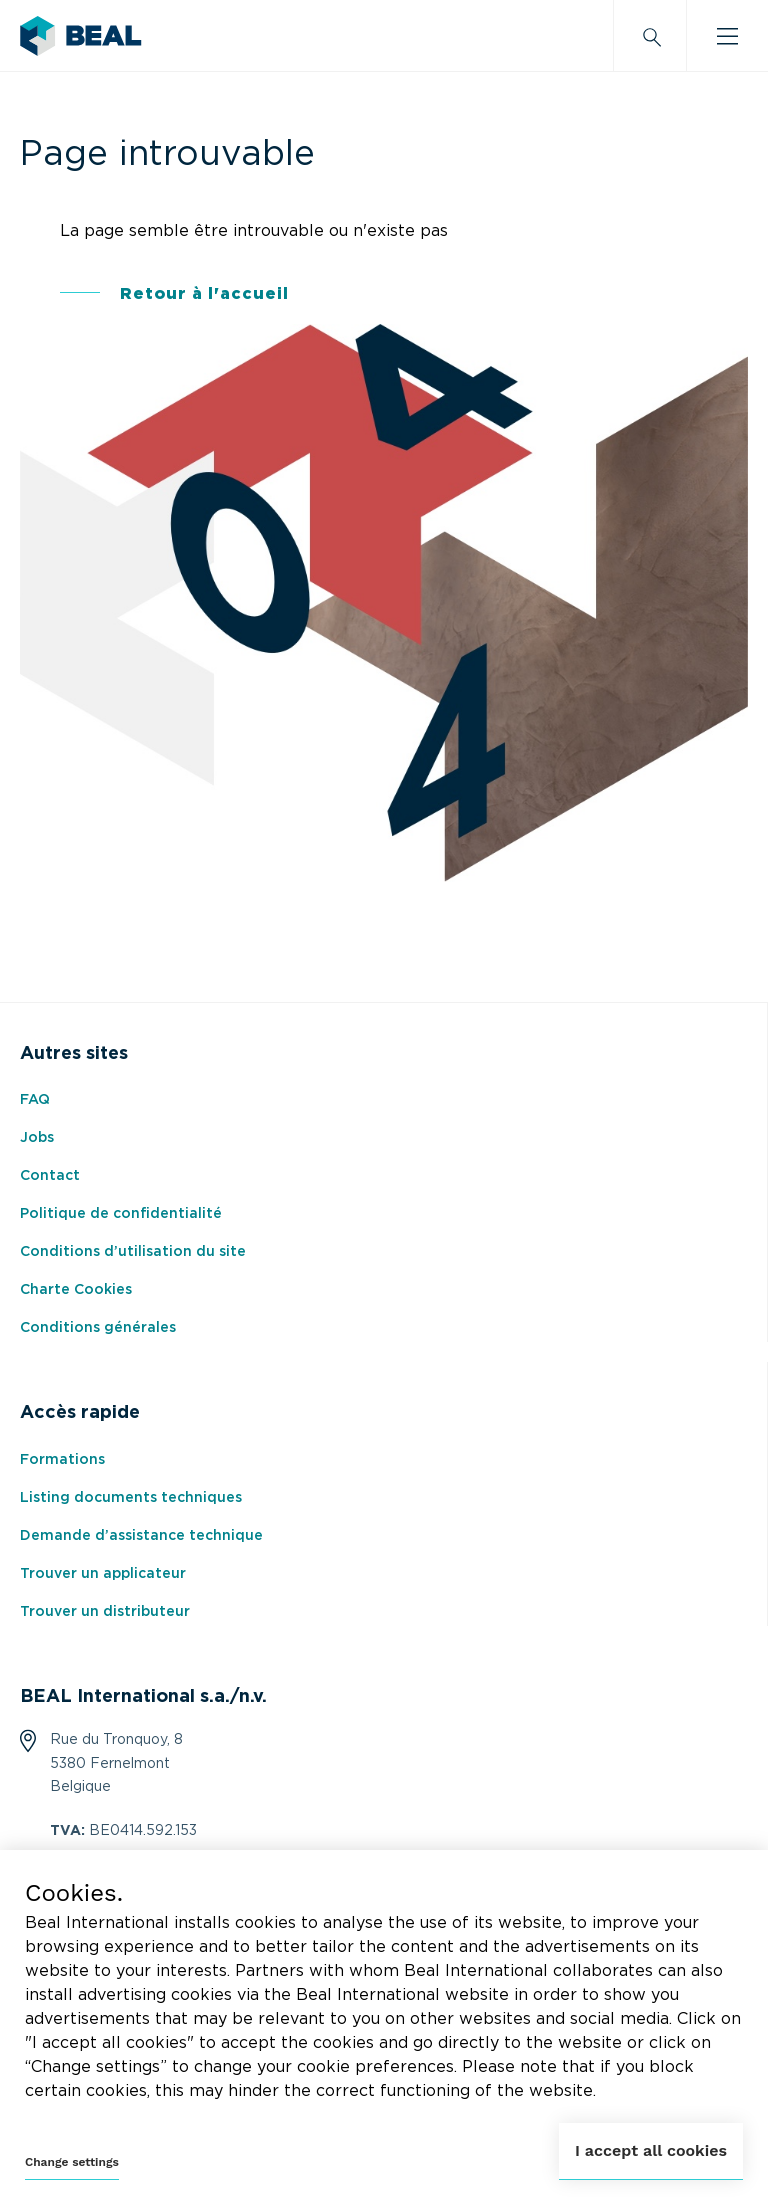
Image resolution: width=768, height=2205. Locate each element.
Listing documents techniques (131, 1498)
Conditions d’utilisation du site (133, 1252)
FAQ (35, 1100)
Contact (50, 1176)
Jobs (37, 1138)
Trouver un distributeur (105, 1612)
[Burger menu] (727, 36)
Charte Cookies (76, 1290)
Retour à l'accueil (204, 294)
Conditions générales (98, 1328)
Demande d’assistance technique (141, 1536)
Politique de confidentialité (121, 1214)
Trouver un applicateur (103, 1574)
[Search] (650, 36)
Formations (62, 1460)
